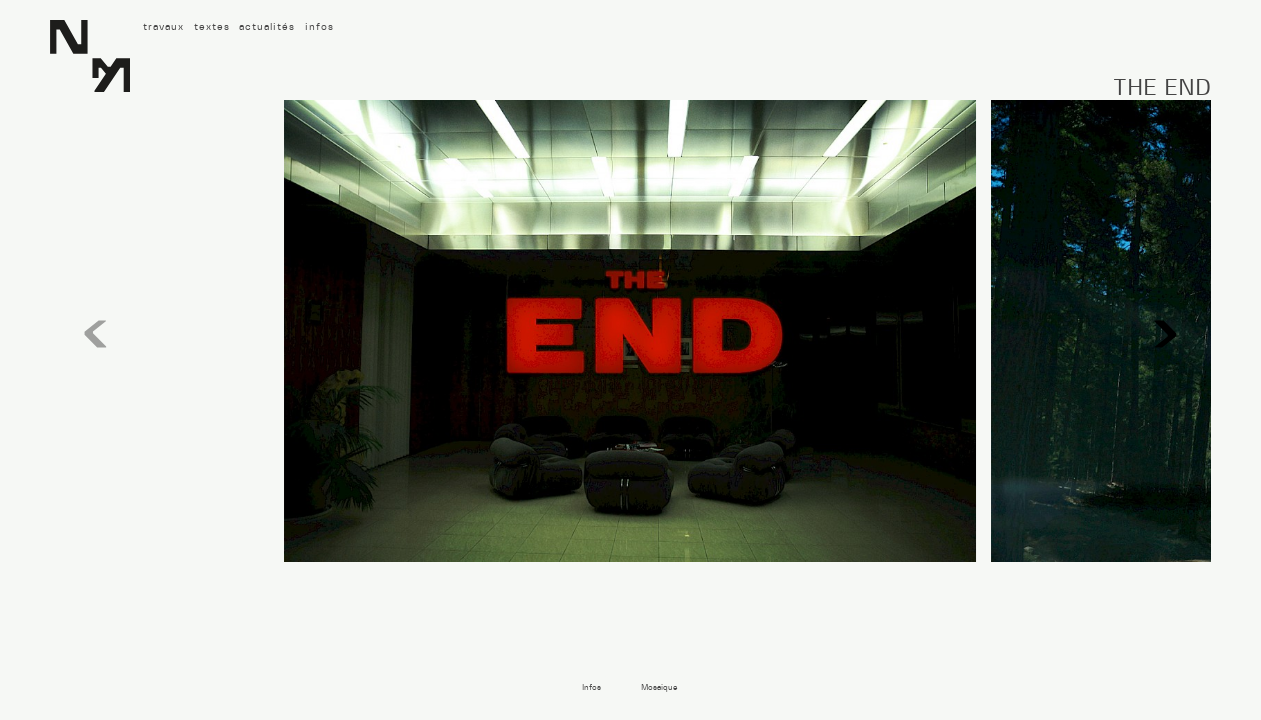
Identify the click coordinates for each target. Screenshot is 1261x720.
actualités (267, 27)
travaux (163, 27)
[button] (1166, 334)
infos (319, 27)
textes (212, 27)
